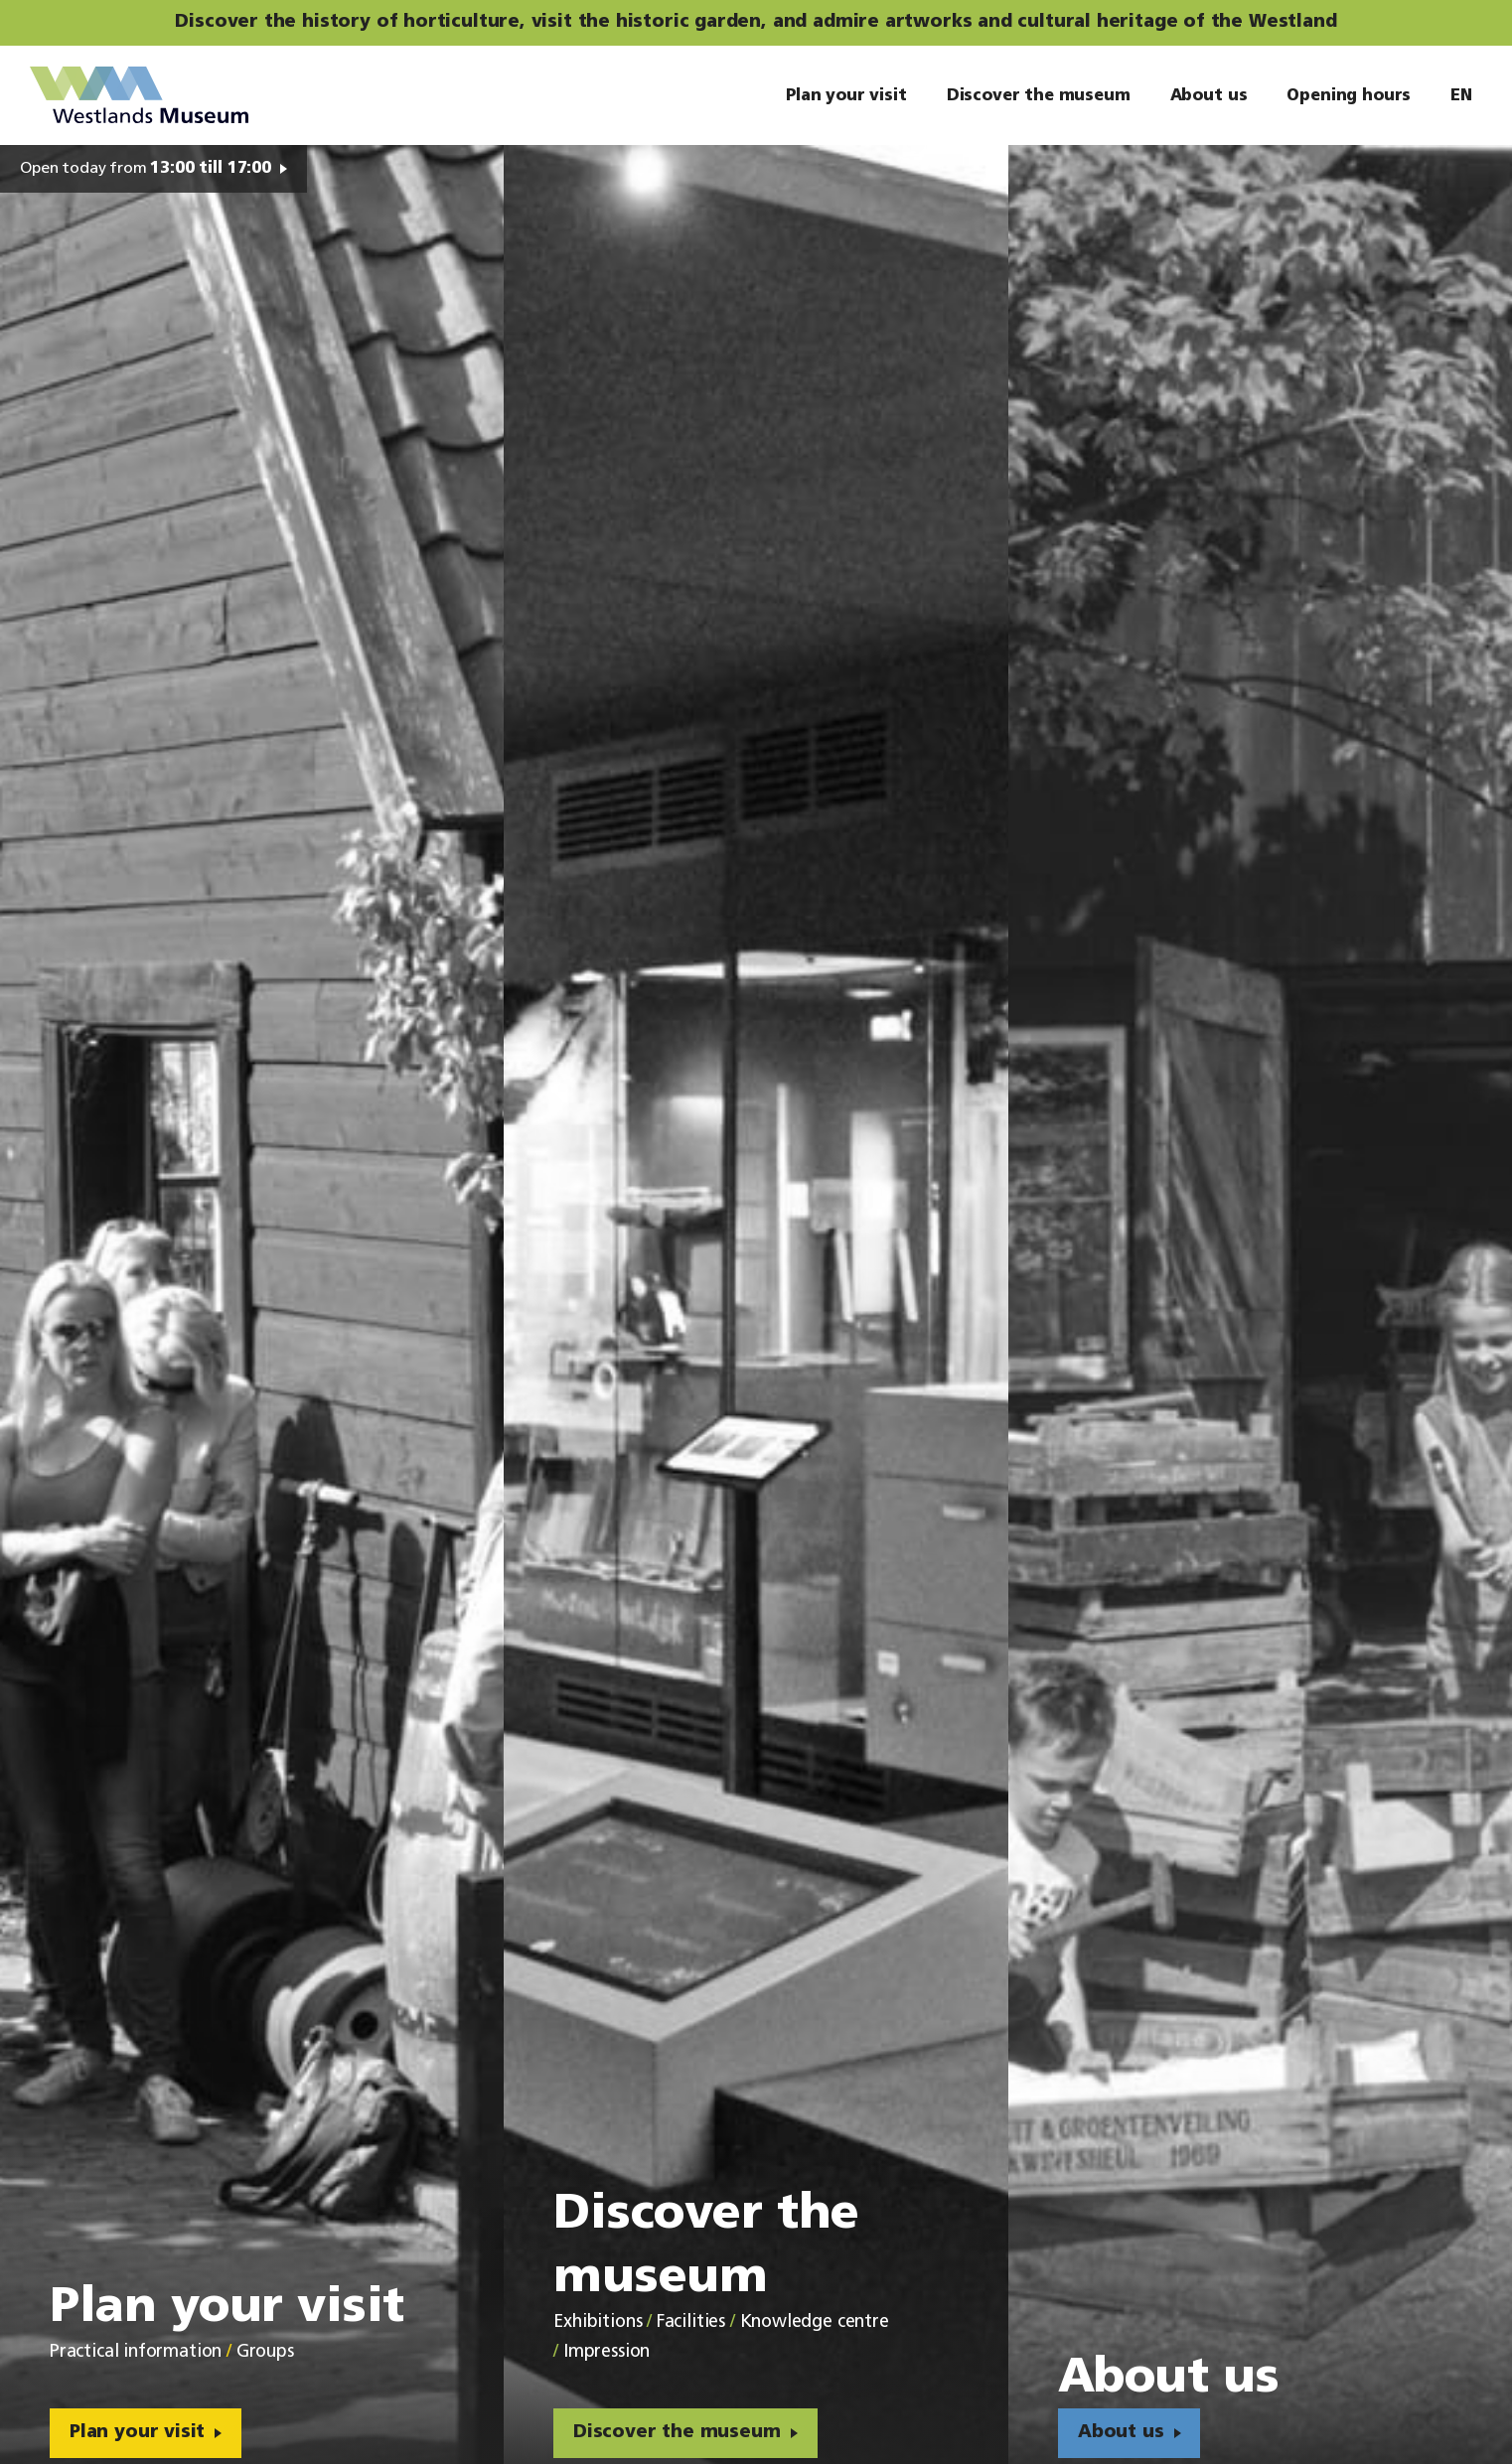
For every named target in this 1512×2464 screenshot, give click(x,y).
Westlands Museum (139, 95)
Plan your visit (137, 2432)
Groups (265, 2352)
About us (1121, 2432)
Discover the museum (677, 2432)
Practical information (136, 2352)
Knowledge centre (814, 2322)
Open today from (145, 169)
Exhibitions (597, 2322)
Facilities (691, 2322)
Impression (606, 2352)
